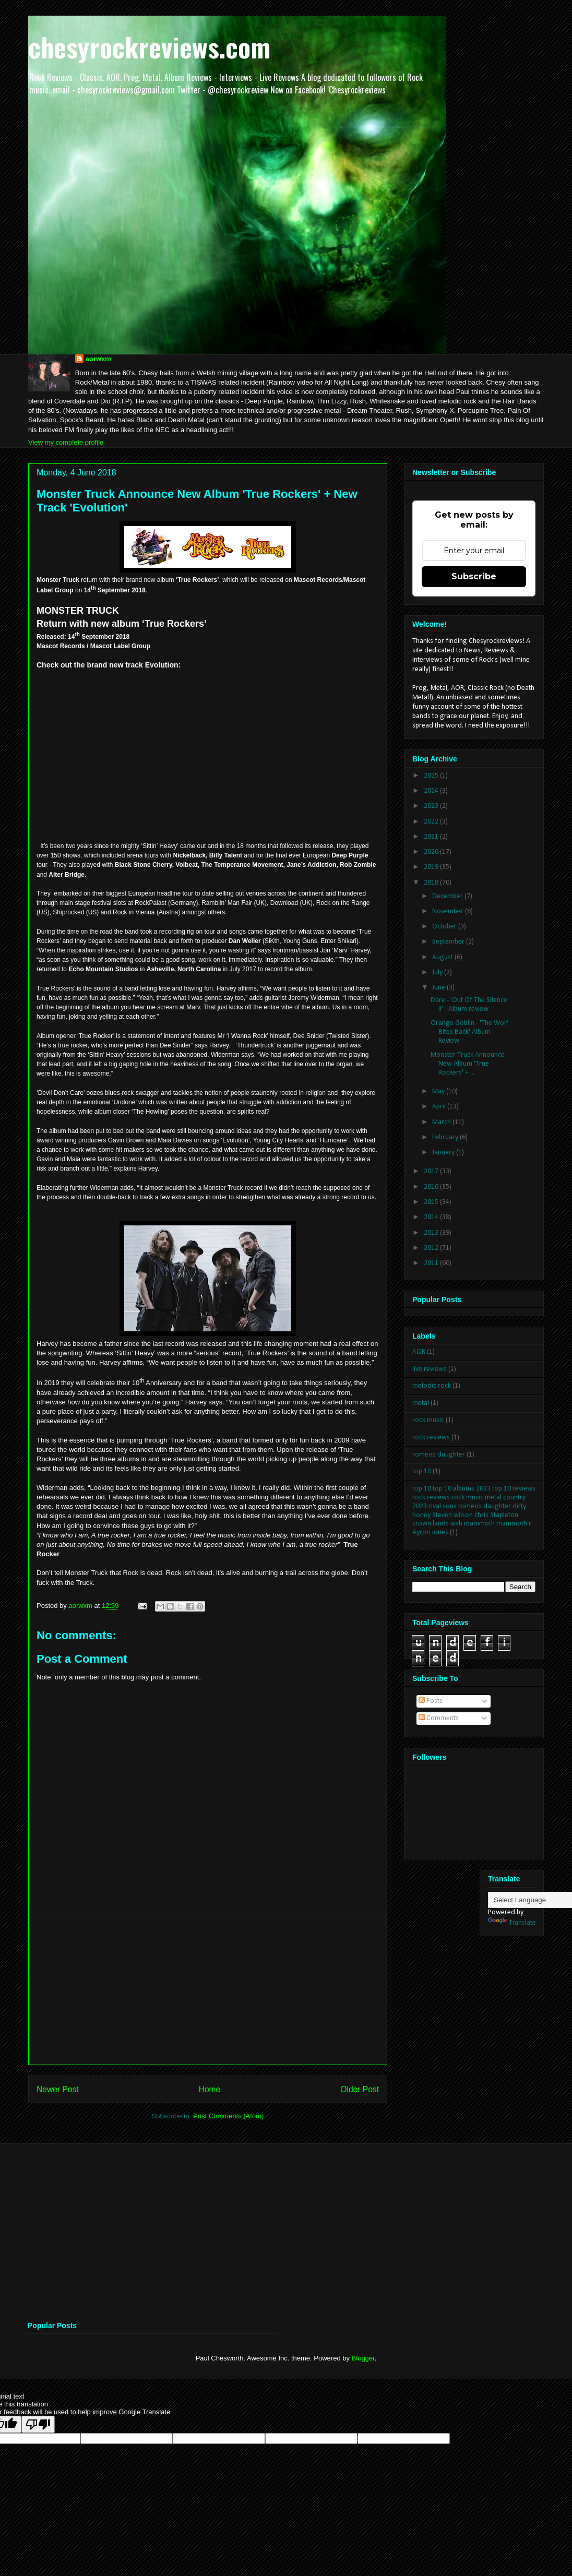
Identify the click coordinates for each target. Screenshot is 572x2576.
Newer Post (58, 2089)
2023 (432, 806)
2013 (432, 1233)
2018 (432, 883)
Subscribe (473, 576)
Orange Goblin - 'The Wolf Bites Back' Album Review (469, 1032)
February (446, 1137)
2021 (432, 837)
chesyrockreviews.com (149, 46)
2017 (432, 1171)
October (445, 927)
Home (210, 2089)
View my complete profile (65, 442)
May (439, 1091)
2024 (432, 791)
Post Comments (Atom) (228, 2116)
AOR (418, 1352)
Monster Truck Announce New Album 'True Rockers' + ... (468, 1064)
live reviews (429, 1369)
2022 (432, 822)
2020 (432, 852)
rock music (428, 1420)
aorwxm (98, 359)
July (438, 972)
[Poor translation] (38, 2424)
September (449, 942)
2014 (432, 1217)
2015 (432, 1202)
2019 (432, 867)
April (439, 1107)
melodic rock (431, 1386)
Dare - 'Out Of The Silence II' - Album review (469, 1004)
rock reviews (431, 1437)
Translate (512, 1923)
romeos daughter (438, 1455)
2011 (432, 1263)
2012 (432, 1248)
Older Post (359, 2089)
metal (420, 1403)
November (448, 911)
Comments (439, 1718)
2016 (432, 1187)
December (448, 896)
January (444, 1152)
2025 (432, 776)
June (439, 988)
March (442, 1122)
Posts (431, 1701)
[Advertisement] (207, 1991)
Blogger (363, 2358)
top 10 (421, 1471)
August (443, 957)
